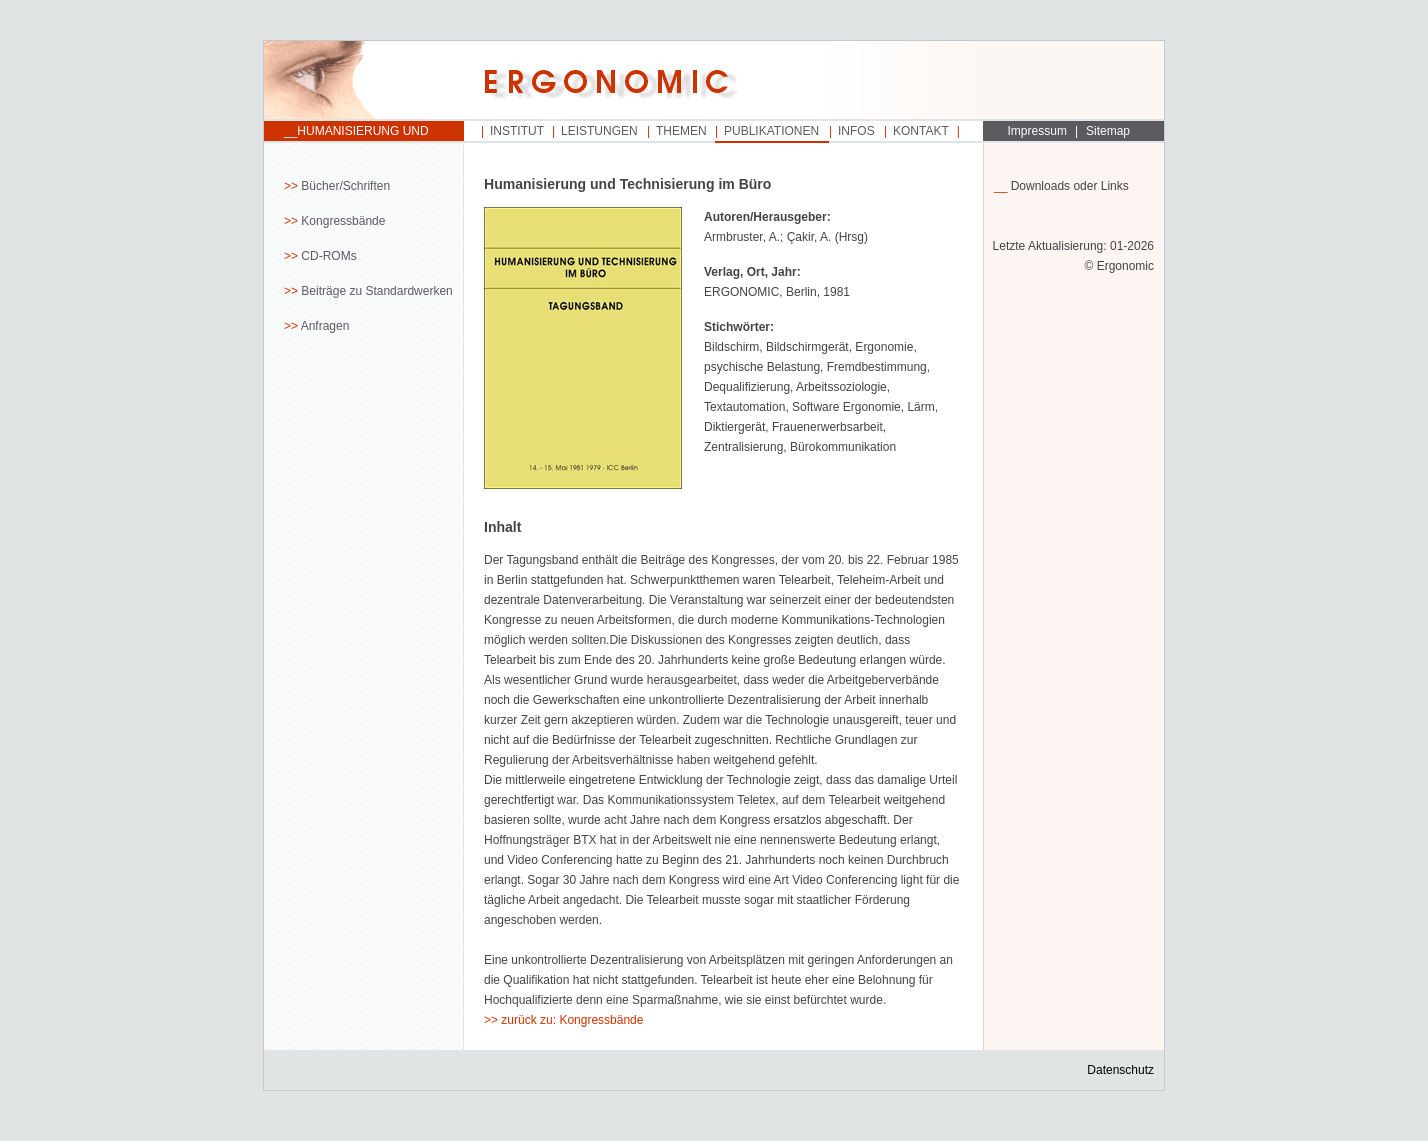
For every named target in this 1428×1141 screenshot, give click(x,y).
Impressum (1037, 131)
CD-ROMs (328, 256)
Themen (681, 131)
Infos (856, 131)
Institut (517, 131)
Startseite (364, 81)
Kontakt (921, 131)
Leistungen (599, 131)
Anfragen (325, 326)
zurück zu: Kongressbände (572, 1020)
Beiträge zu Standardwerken (376, 291)
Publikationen (771, 131)
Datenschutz (1120, 1070)
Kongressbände (343, 221)
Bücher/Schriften (345, 186)
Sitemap (1108, 131)
